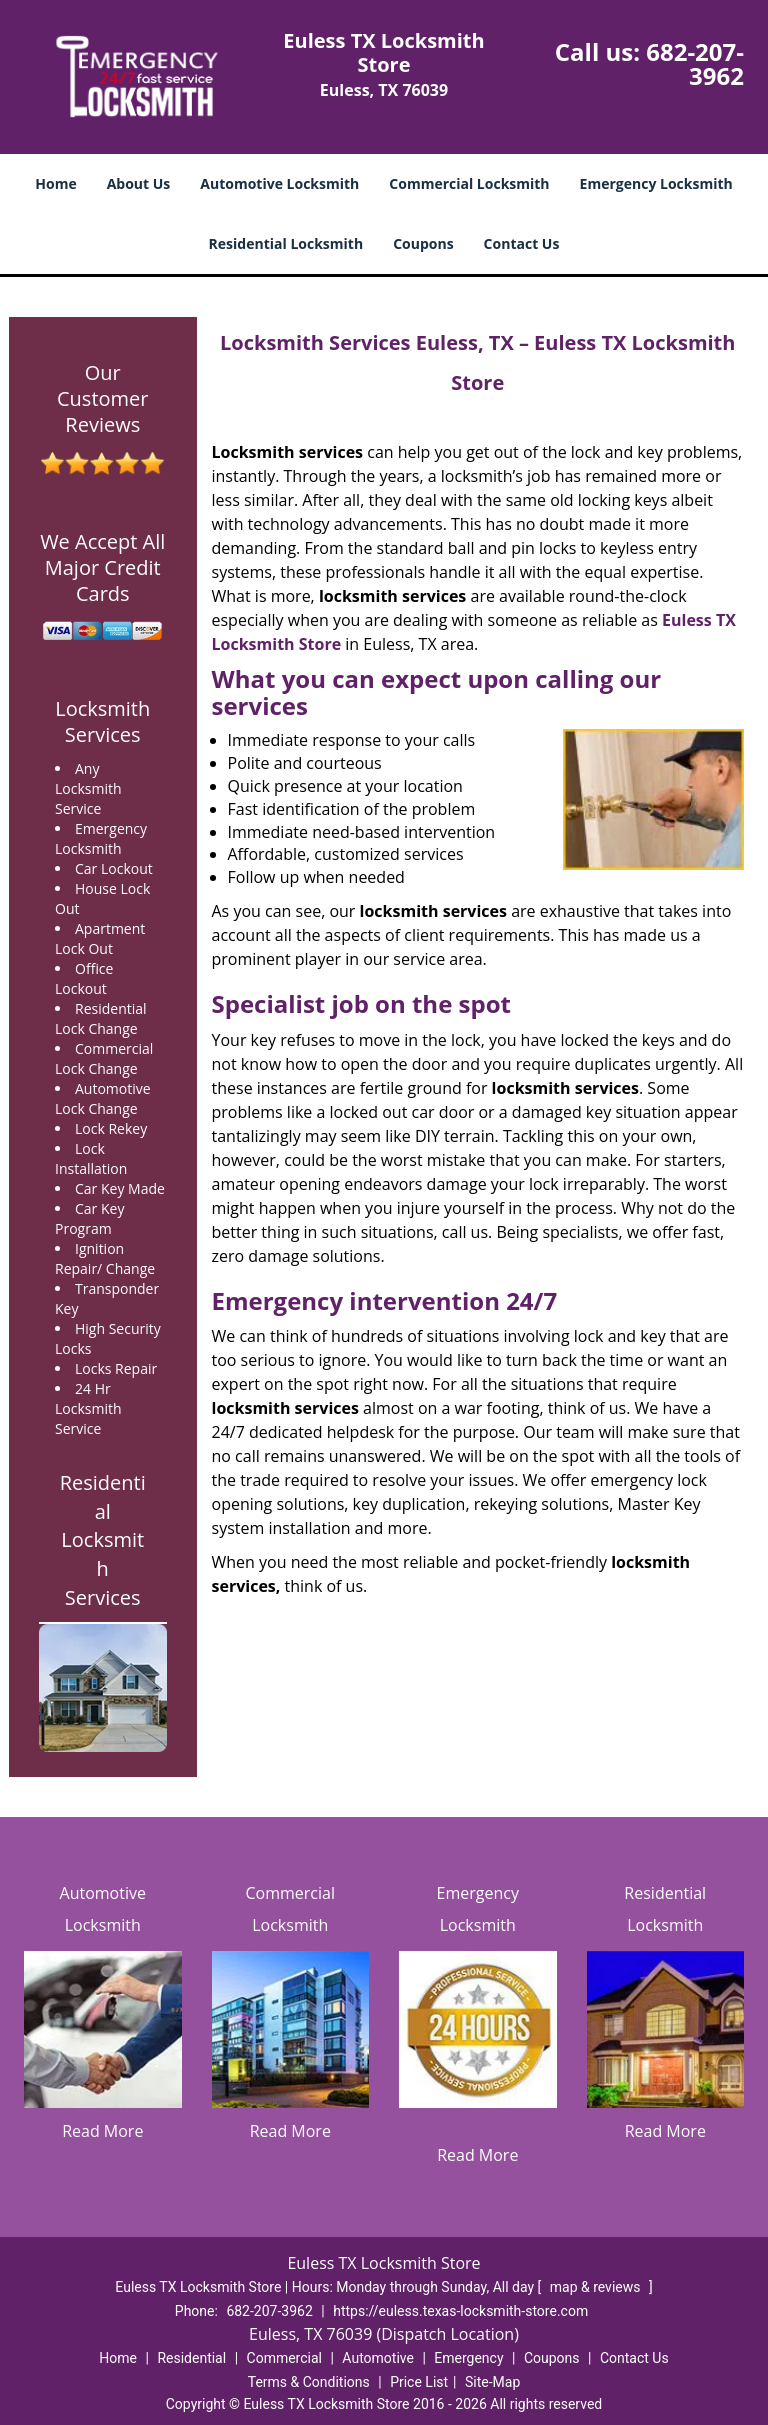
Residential (191, 2358)
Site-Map (492, 2382)
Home (55, 183)
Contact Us (522, 243)
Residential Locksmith (286, 243)
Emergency (468, 2358)
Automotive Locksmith (279, 183)
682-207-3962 (695, 63)
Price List (419, 2382)
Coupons (423, 243)
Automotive (378, 2358)
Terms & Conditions (309, 2382)
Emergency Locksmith (656, 183)
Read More (102, 2131)
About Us (139, 183)
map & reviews (597, 2287)
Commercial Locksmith (469, 183)
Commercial (284, 2358)
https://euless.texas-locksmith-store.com (460, 2311)
